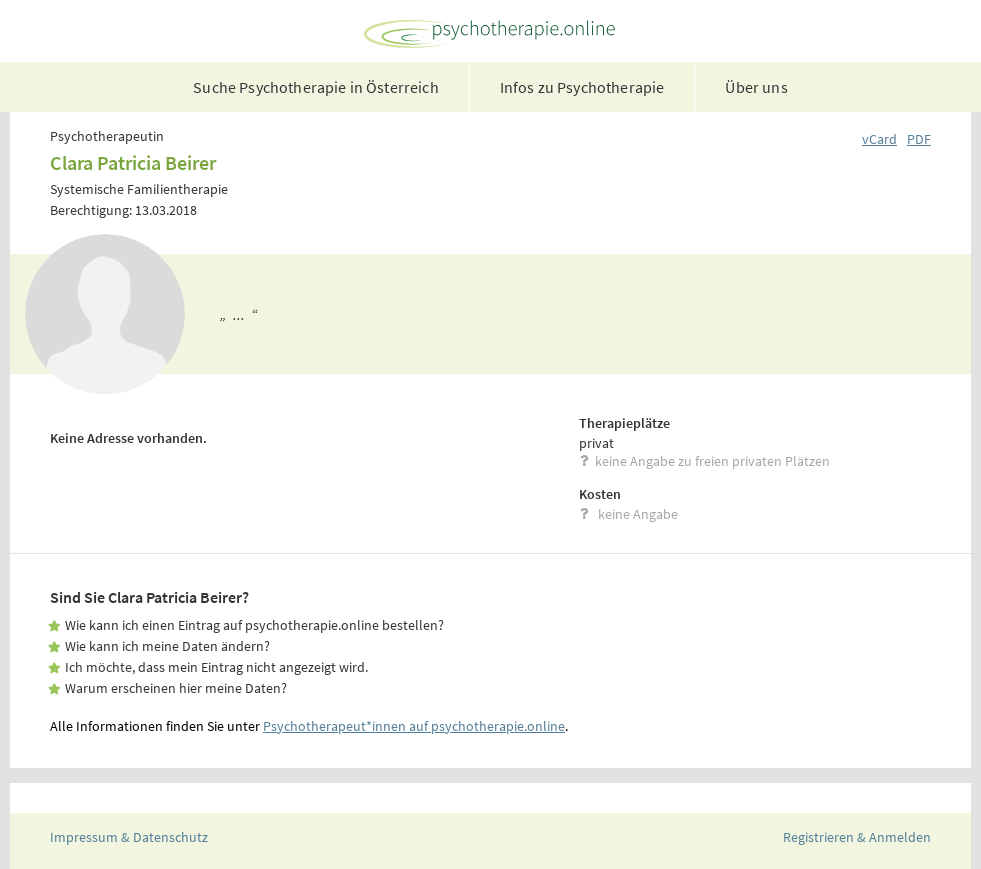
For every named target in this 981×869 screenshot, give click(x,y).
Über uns (756, 87)
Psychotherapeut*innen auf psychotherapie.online (414, 726)
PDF (919, 139)
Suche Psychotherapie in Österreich (315, 87)
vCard (879, 139)
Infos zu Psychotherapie (582, 87)
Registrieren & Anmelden (857, 837)
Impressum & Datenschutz (129, 837)
